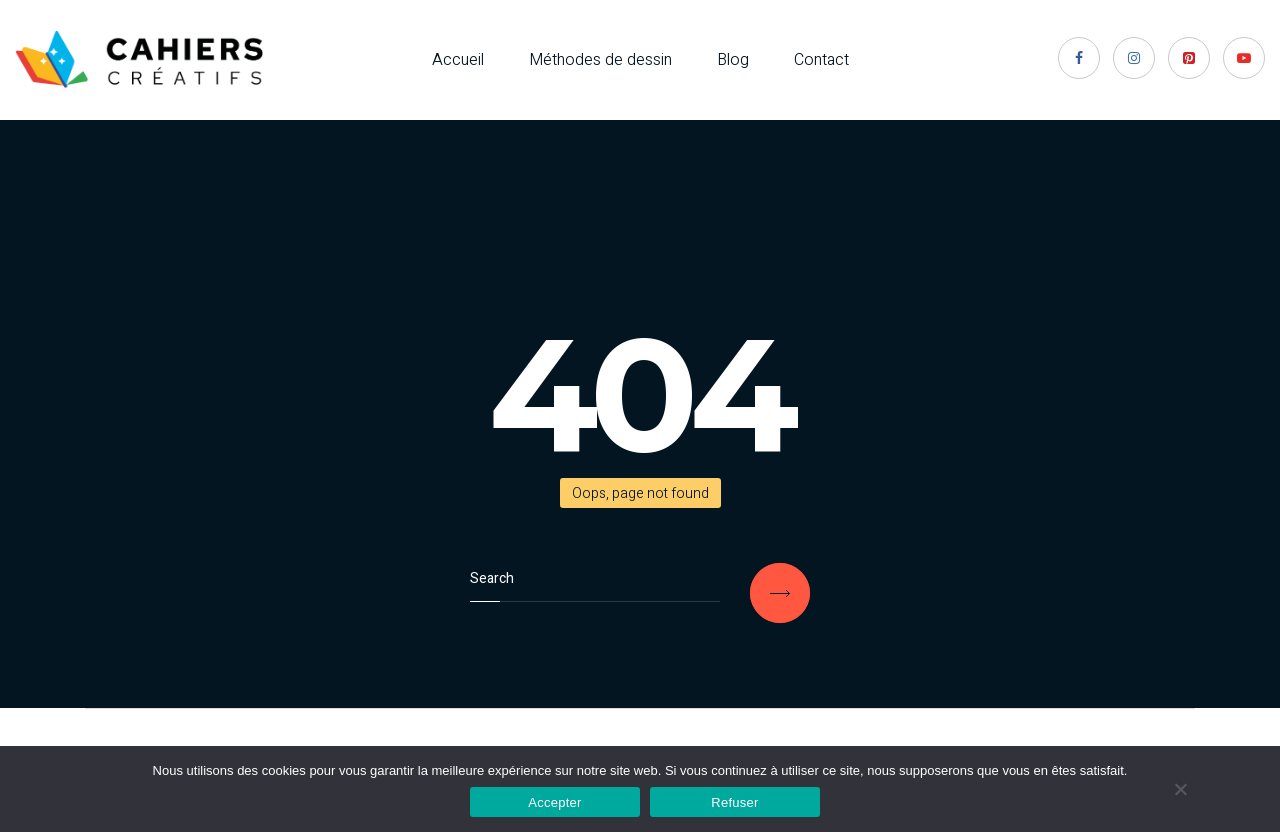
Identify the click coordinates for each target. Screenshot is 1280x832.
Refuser (734, 802)
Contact (821, 60)
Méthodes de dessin (600, 60)
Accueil (458, 60)
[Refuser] (1180, 789)
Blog (733, 60)
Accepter (554, 802)
